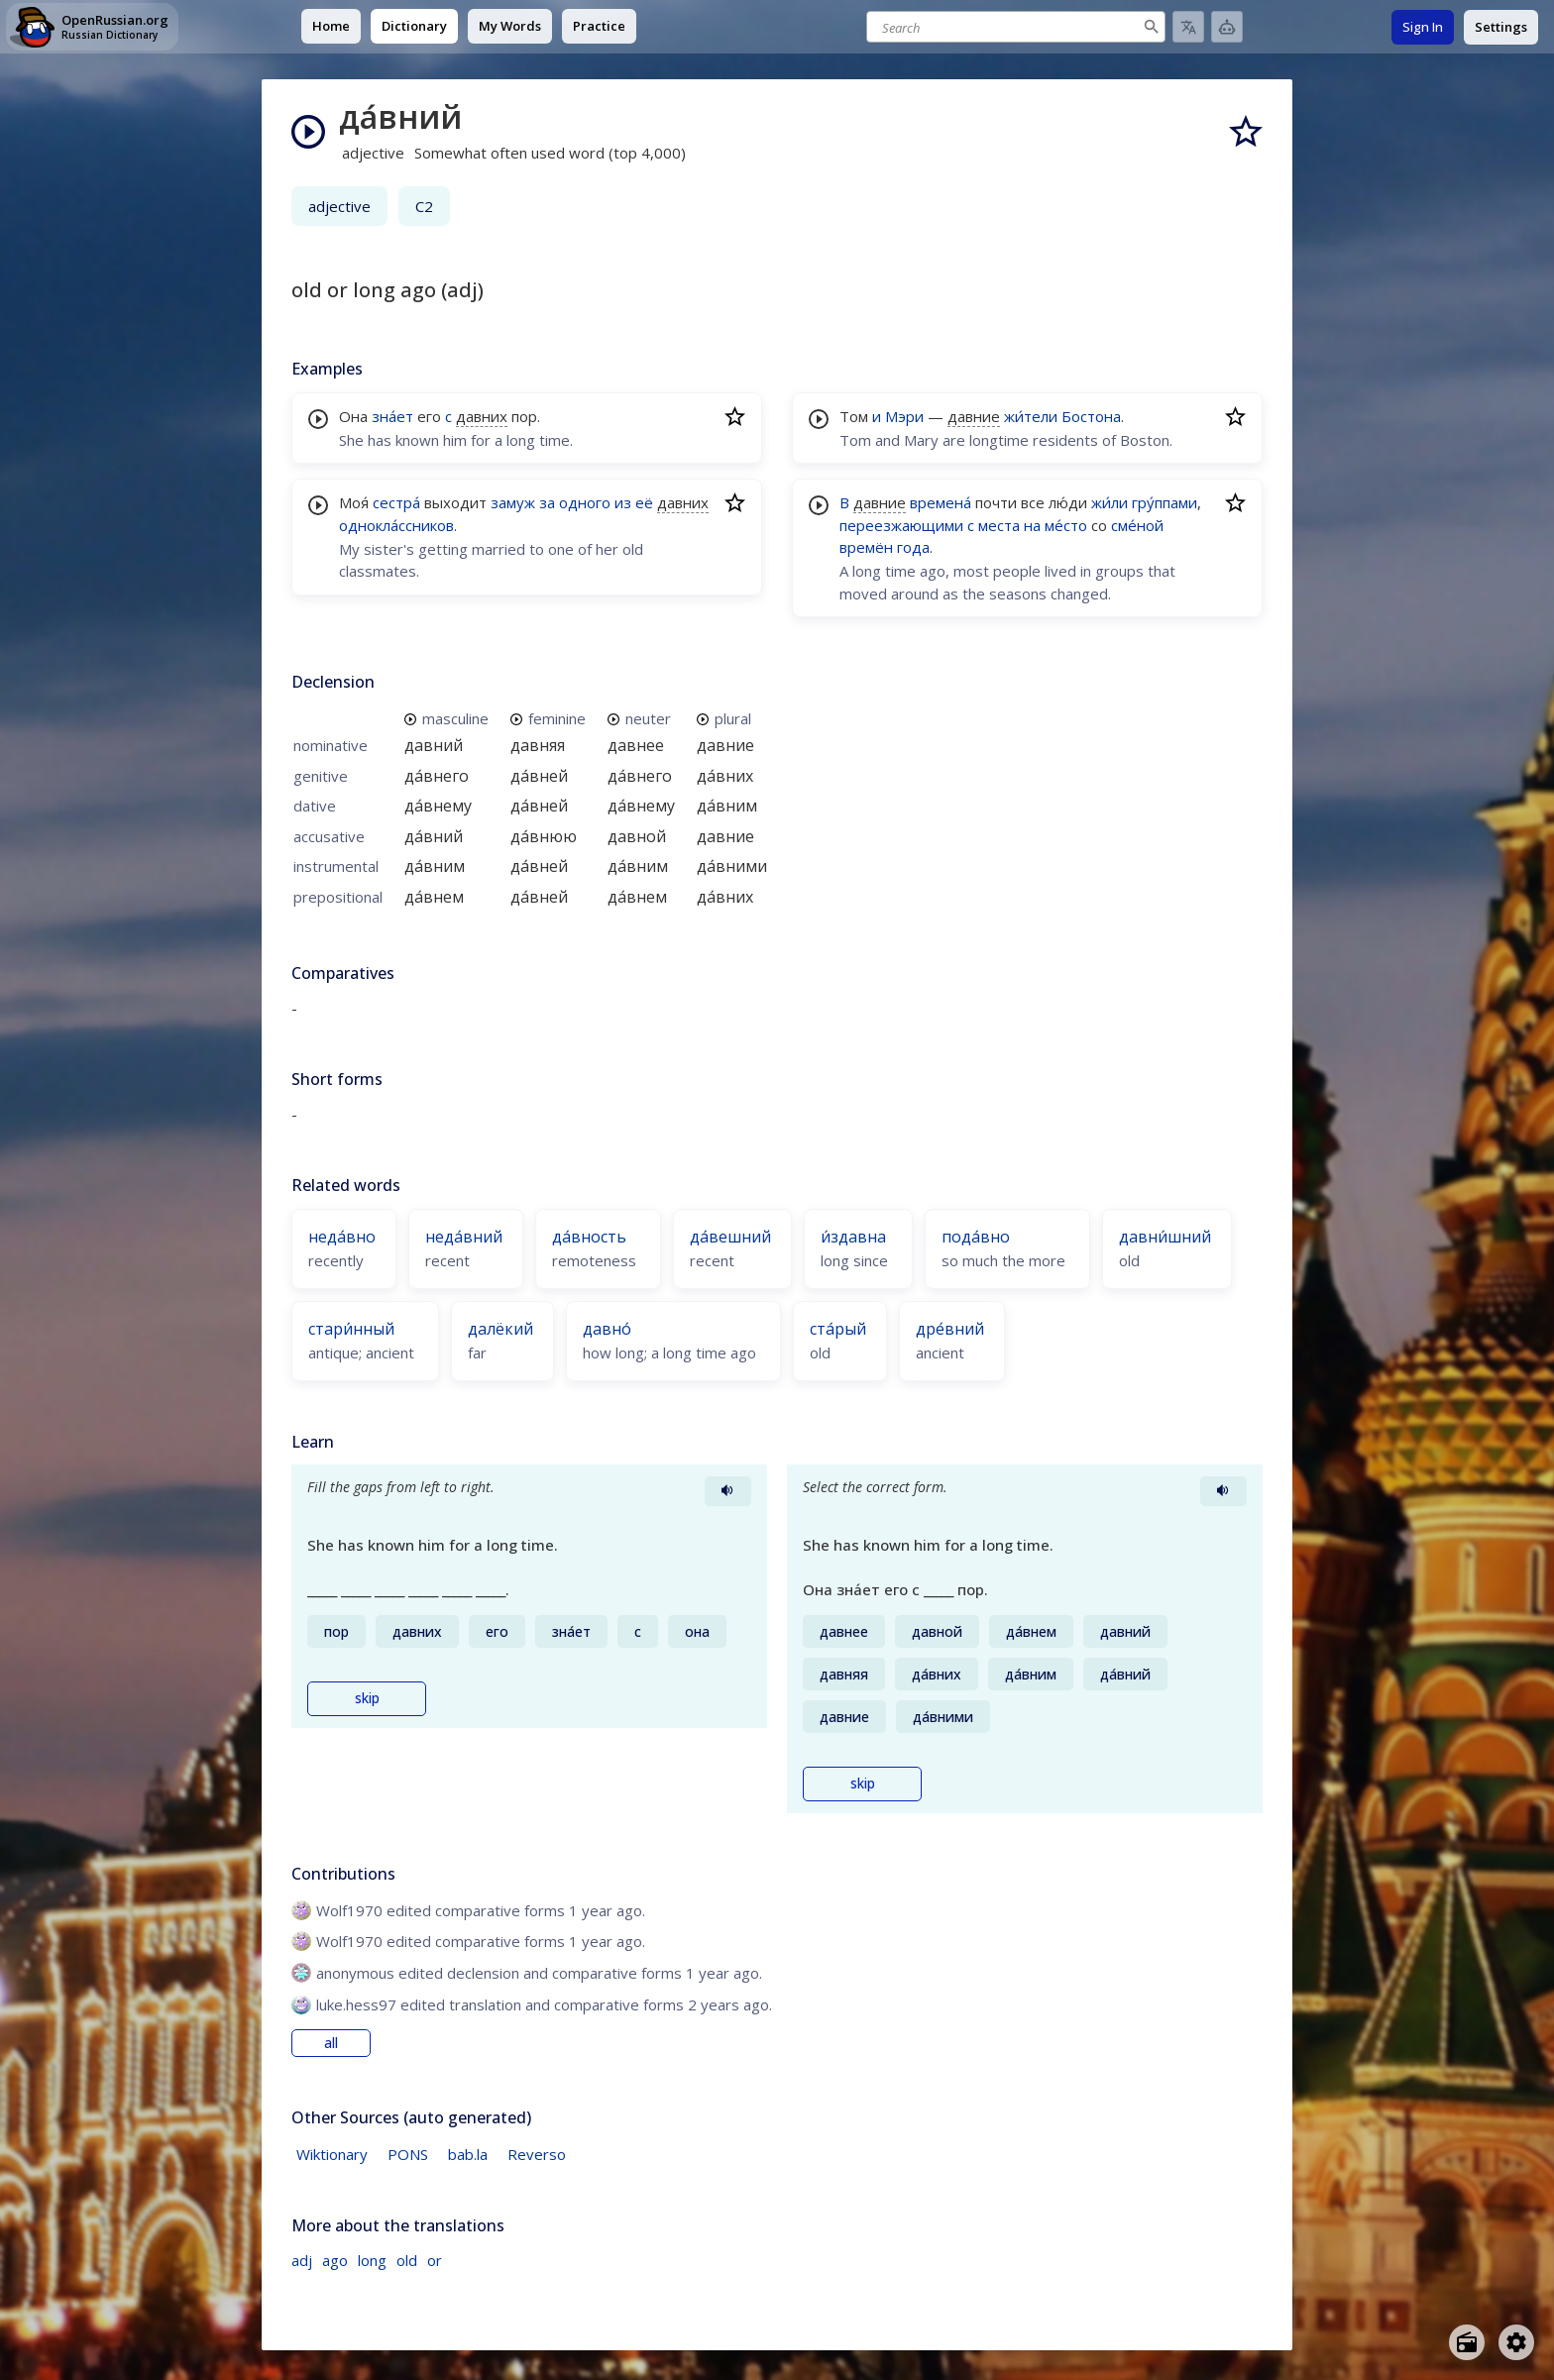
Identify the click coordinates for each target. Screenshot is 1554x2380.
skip (367, 1698)
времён (866, 547)
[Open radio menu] (1467, 2342)
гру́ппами (1164, 502)
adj (301, 2260)
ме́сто (1066, 525)
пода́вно (976, 1236)
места (999, 525)
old (406, 2260)
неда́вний (463, 1236)
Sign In (1422, 27)
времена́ (940, 502)
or (434, 2260)
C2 (424, 206)
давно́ (607, 1329)
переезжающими (901, 525)
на (1032, 525)
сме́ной (1137, 525)
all (331, 2043)
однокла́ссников (396, 525)
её (644, 502)
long (372, 2260)
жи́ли (1109, 502)
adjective (339, 206)
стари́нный (351, 1329)
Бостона (1091, 416)
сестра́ (396, 502)
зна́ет (392, 416)
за (547, 502)
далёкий (500, 1329)
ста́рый (838, 1329)
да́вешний (730, 1236)
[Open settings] (1516, 2342)
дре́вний (950, 1329)
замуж (513, 502)
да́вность (589, 1236)
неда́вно (342, 1236)
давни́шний (1165, 1236)
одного (584, 502)
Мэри (904, 416)
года (913, 547)
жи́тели (1030, 416)
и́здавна (853, 1236)
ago (335, 2260)
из (622, 502)
